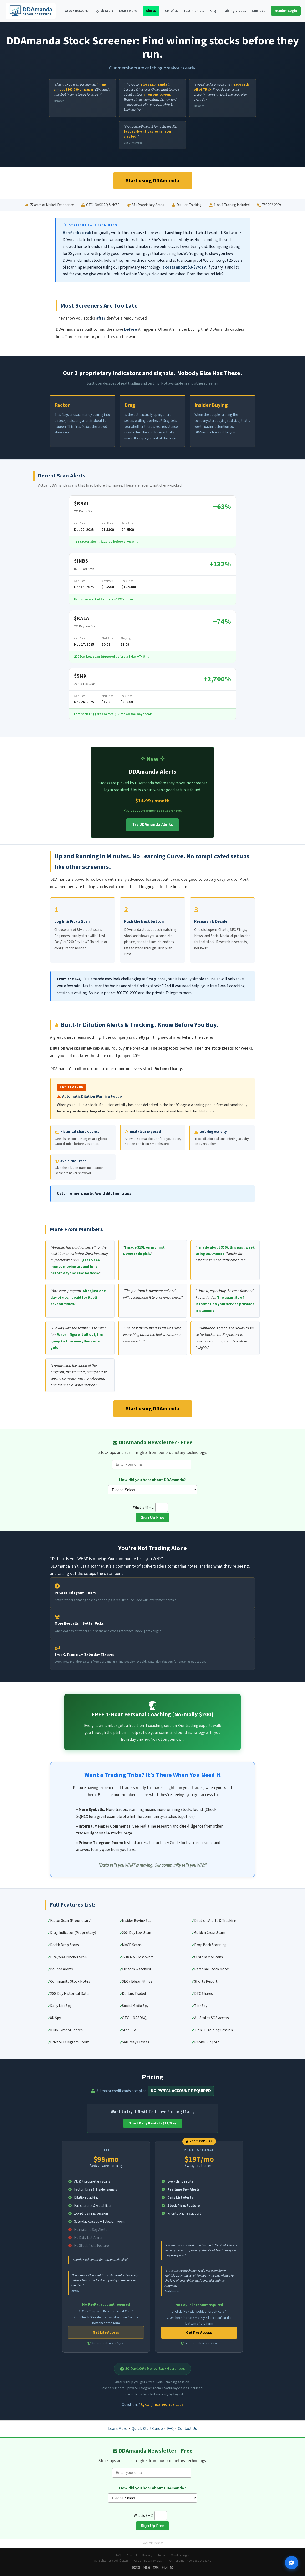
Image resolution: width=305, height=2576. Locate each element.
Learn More (128, 10)
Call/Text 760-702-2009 (162, 2404)
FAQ (213, 10)
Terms (161, 2555)
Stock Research (77, 10)
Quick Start (104, 10)
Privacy (147, 2555)
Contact (258, 10)
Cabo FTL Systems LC (148, 2561)
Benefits (171, 10)
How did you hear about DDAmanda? (152, 1480)
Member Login (285, 10)
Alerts (151, 10)
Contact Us (187, 2429)
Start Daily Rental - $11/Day (152, 2123)
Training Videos (234, 10)
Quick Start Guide (147, 2429)
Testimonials (193, 10)
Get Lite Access (106, 2332)
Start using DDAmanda (152, 180)
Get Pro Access (199, 2332)
